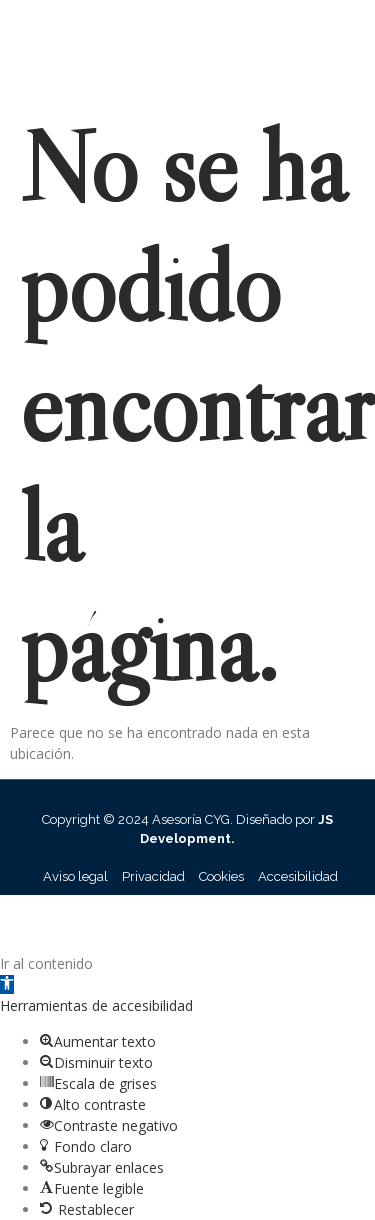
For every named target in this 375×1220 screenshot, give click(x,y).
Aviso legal (75, 876)
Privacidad (153, 876)
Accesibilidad (298, 876)
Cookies (221, 876)
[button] (7, 984)
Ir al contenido (46, 963)
